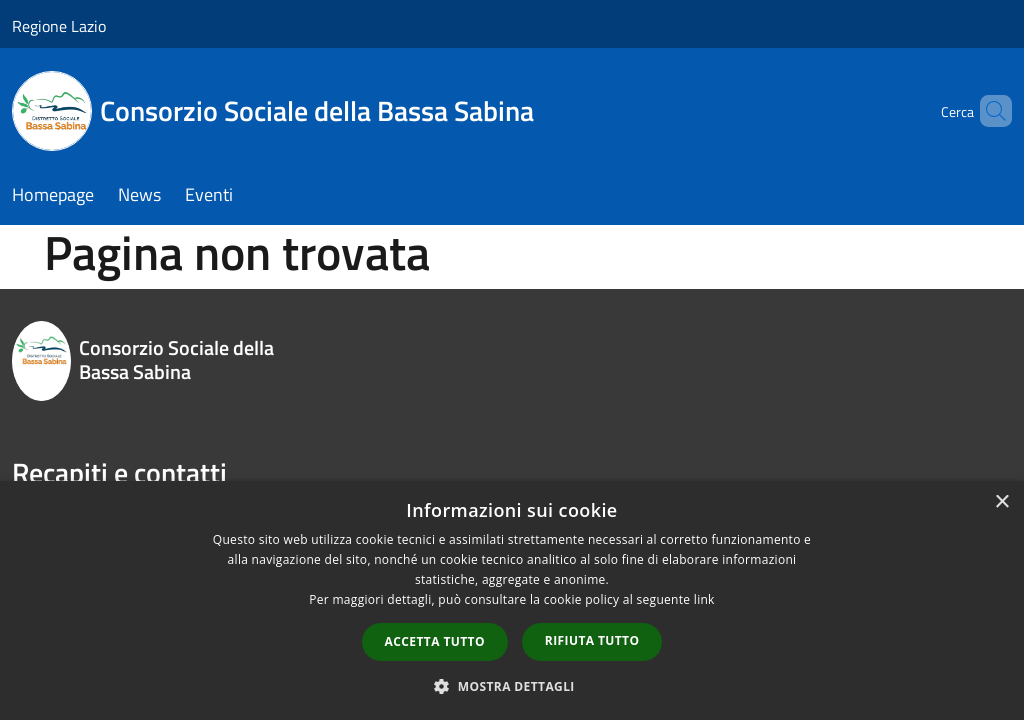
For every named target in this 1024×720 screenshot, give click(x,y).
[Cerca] (988, 111)
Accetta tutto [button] (435, 641)
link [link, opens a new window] (704, 599)
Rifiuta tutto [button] (592, 640)
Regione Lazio (59, 26)
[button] (512, 686)
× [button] (1001, 502)
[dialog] (512, 600)
